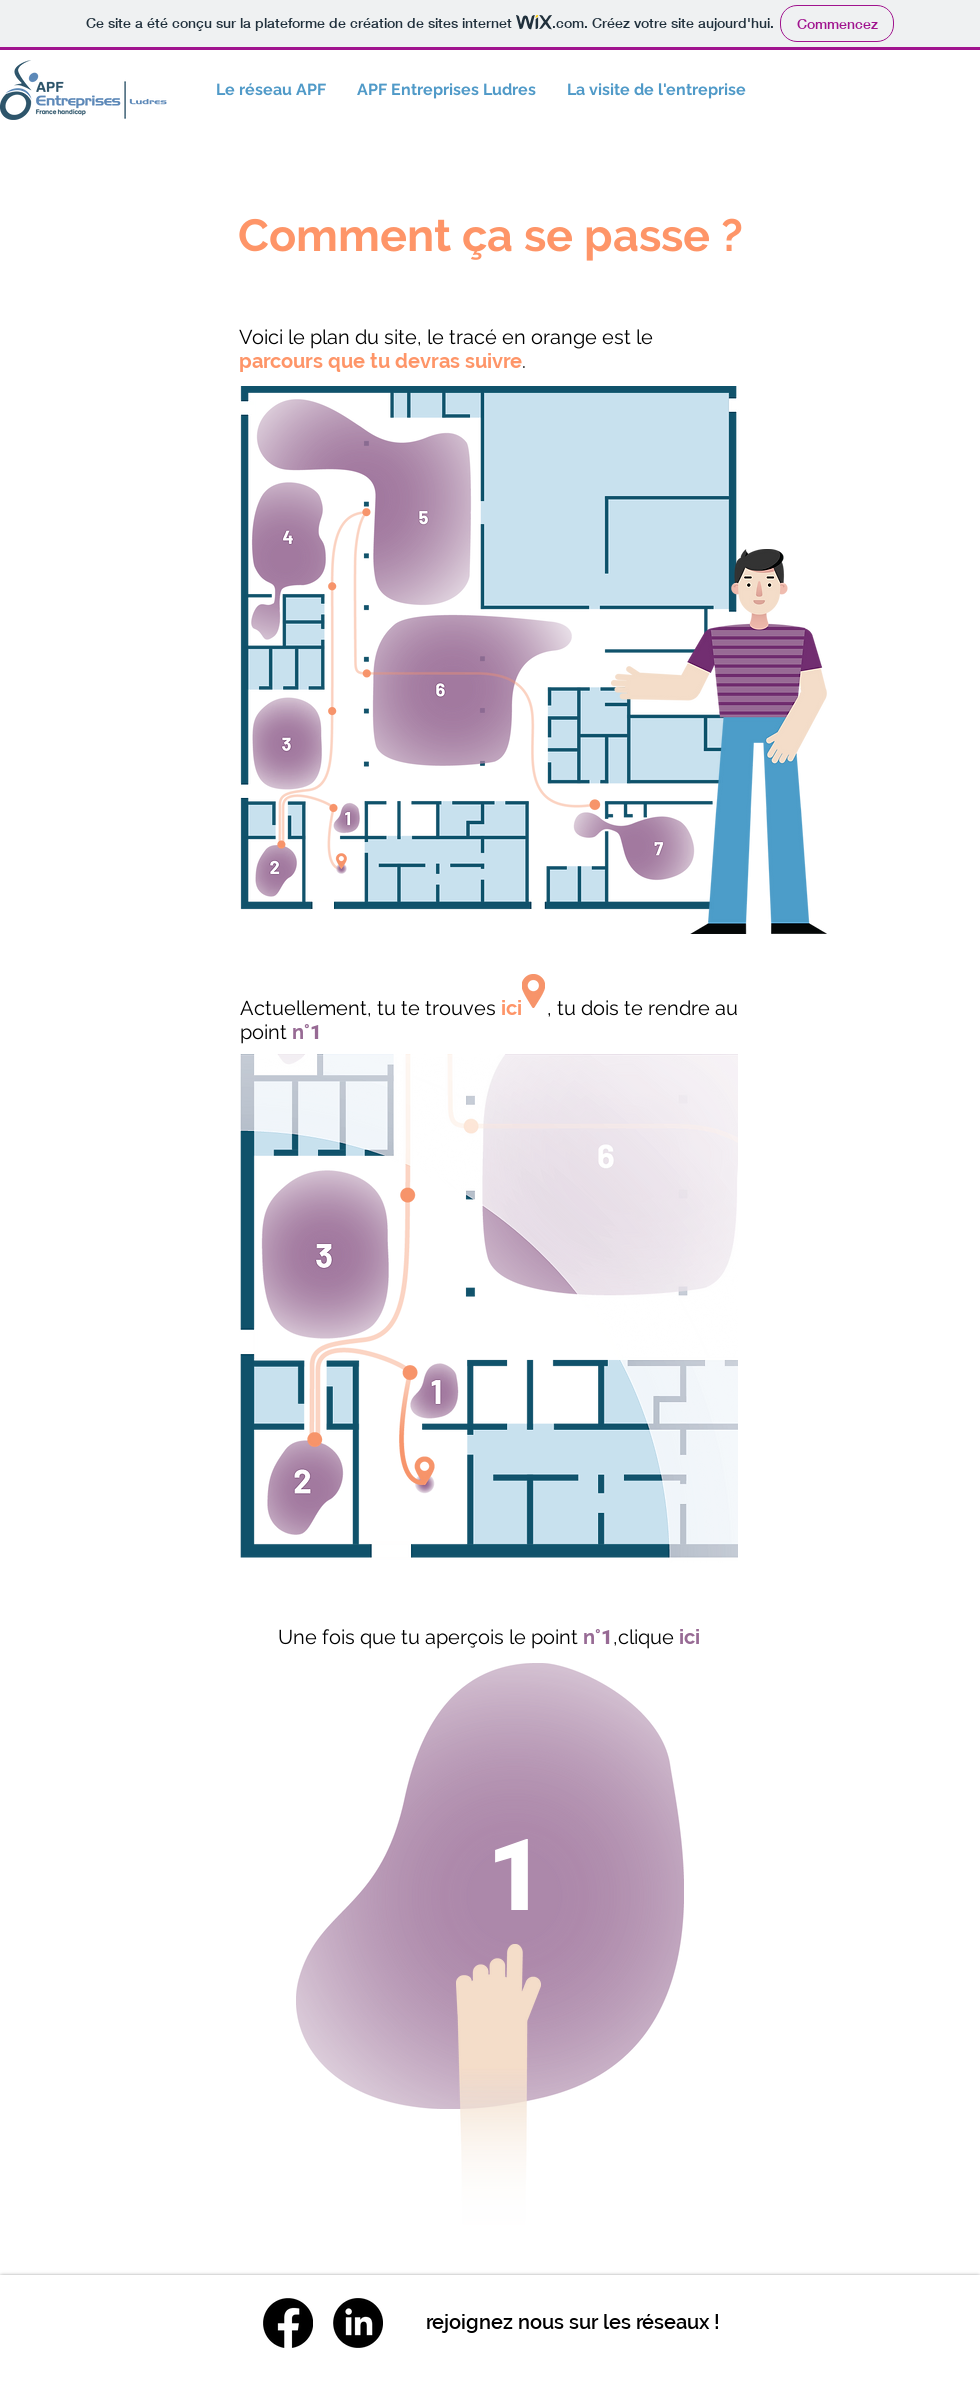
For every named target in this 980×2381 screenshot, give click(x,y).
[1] (518, 1875)
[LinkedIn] (358, 2323)
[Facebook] (288, 2323)
